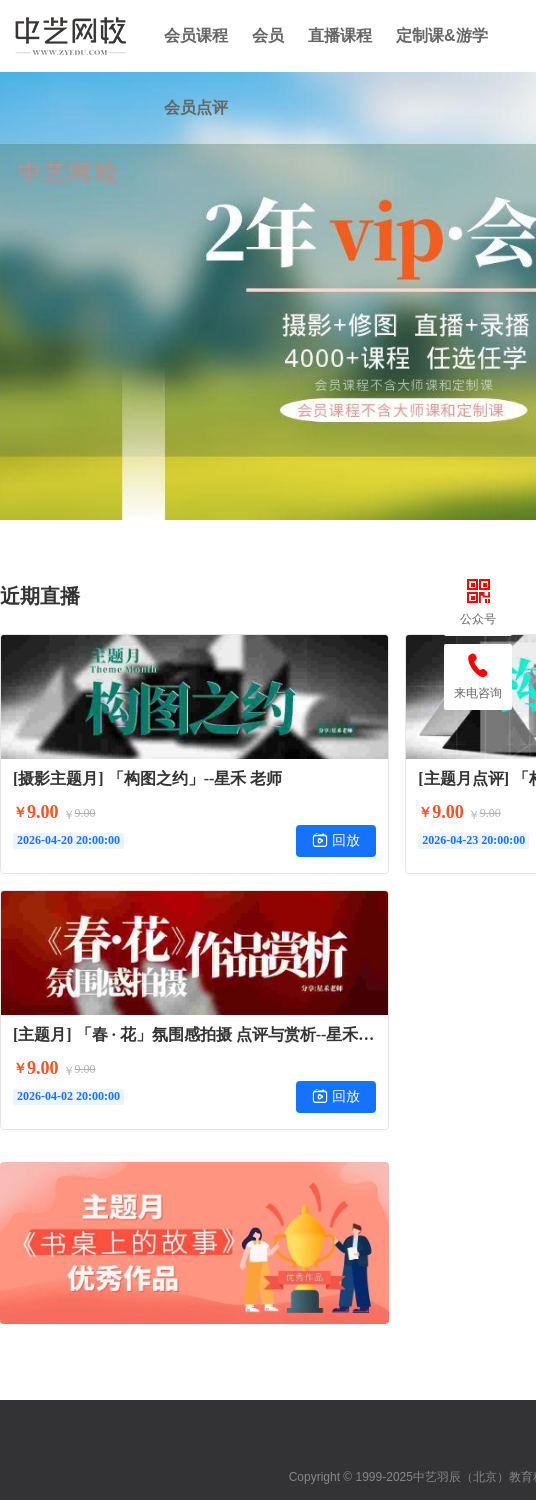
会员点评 (196, 107)
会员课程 (196, 35)
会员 (268, 35)
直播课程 (340, 35)
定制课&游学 (442, 35)
